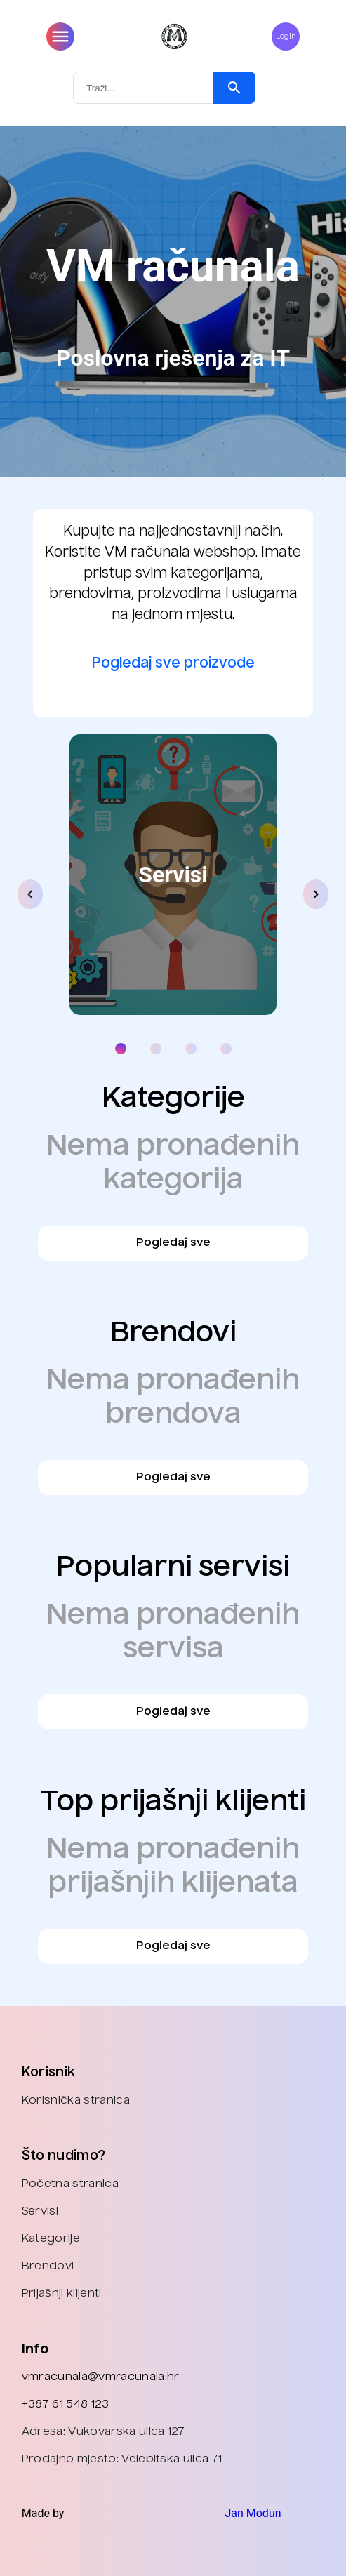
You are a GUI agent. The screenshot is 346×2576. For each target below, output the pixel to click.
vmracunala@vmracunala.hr (101, 2377)
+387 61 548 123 (65, 2404)
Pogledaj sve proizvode (173, 664)
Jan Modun (253, 2513)
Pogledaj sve (173, 1243)
